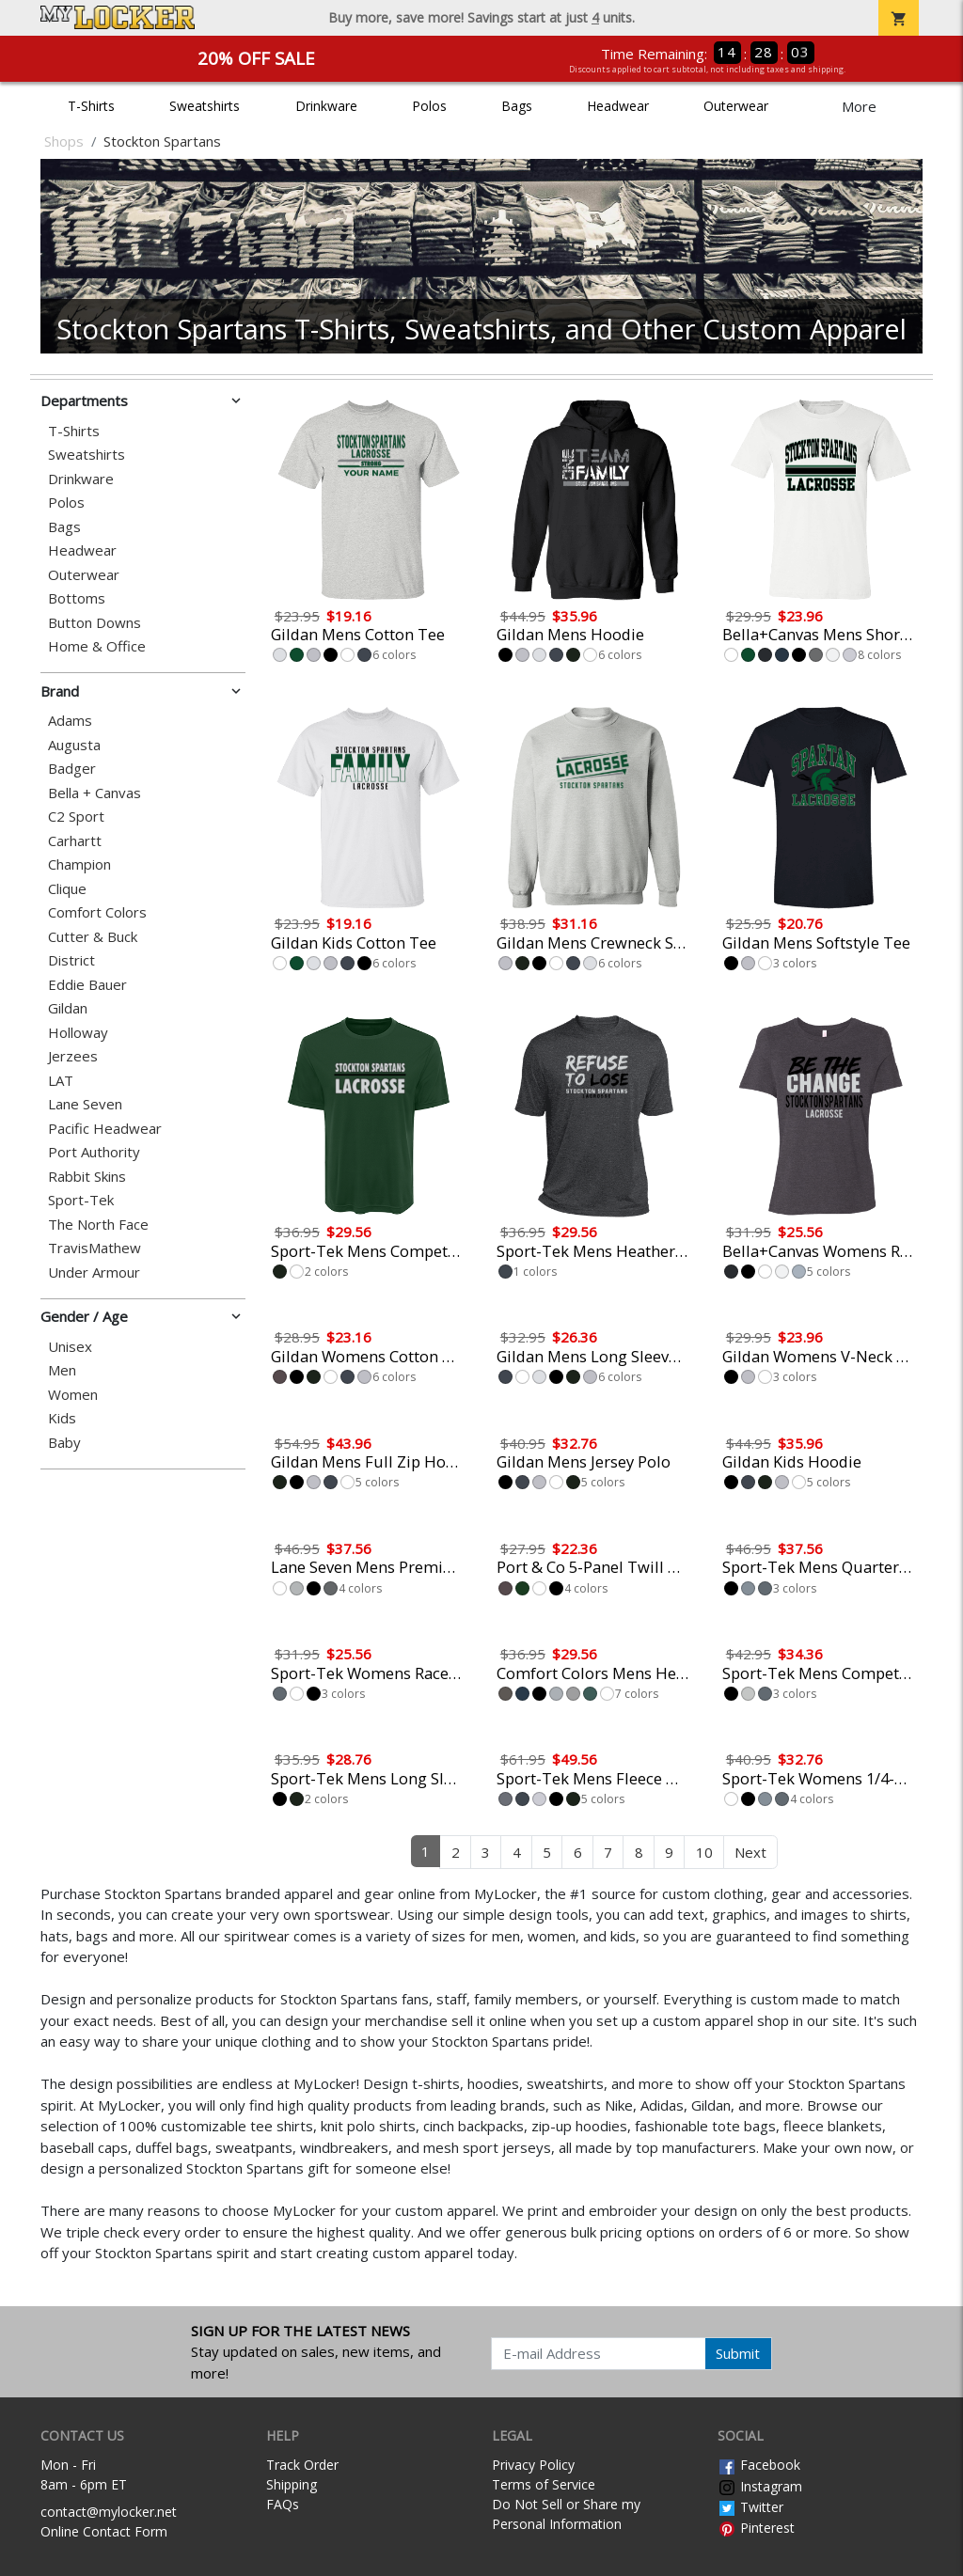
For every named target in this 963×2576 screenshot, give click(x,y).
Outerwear (735, 106)
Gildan (67, 1008)
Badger (72, 769)
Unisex (70, 1347)
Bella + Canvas (94, 793)
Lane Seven (85, 1104)
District (71, 960)
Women (73, 1395)
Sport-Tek (81, 1200)
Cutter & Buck (92, 937)
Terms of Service (543, 2484)
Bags (516, 106)
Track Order (302, 2465)
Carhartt (75, 841)
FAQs (282, 2504)
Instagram (760, 2486)
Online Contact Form (103, 2531)
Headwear (618, 106)
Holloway (78, 1033)
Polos (429, 106)
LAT (60, 1081)
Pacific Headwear (105, 1129)
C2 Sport (76, 817)
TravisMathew (94, 1248)
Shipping (291, 2484)
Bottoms (76, 598)
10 (704, 1852)
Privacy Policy (533, 2465)
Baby (64, 1443)
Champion (79, 864)
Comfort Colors (97, 912)
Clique (67, 889)
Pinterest (756, 2528)
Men (62, 1370)
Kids (62, 1418)
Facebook (759, 2465)
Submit (738, 2353)
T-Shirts (91, 106)
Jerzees (73, 1056)
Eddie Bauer (87, 985)
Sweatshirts (204, 106)
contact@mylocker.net (108, 2512)
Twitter (750, 2507)
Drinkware (326, 106)
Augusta (74, 745)
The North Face (98, 1225)
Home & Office (97, 646)
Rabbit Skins (87, 1177)
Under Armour (94, 1272)
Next (750, 1852)
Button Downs (94, 623)
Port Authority (94, 1152)
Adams (70, 721)
